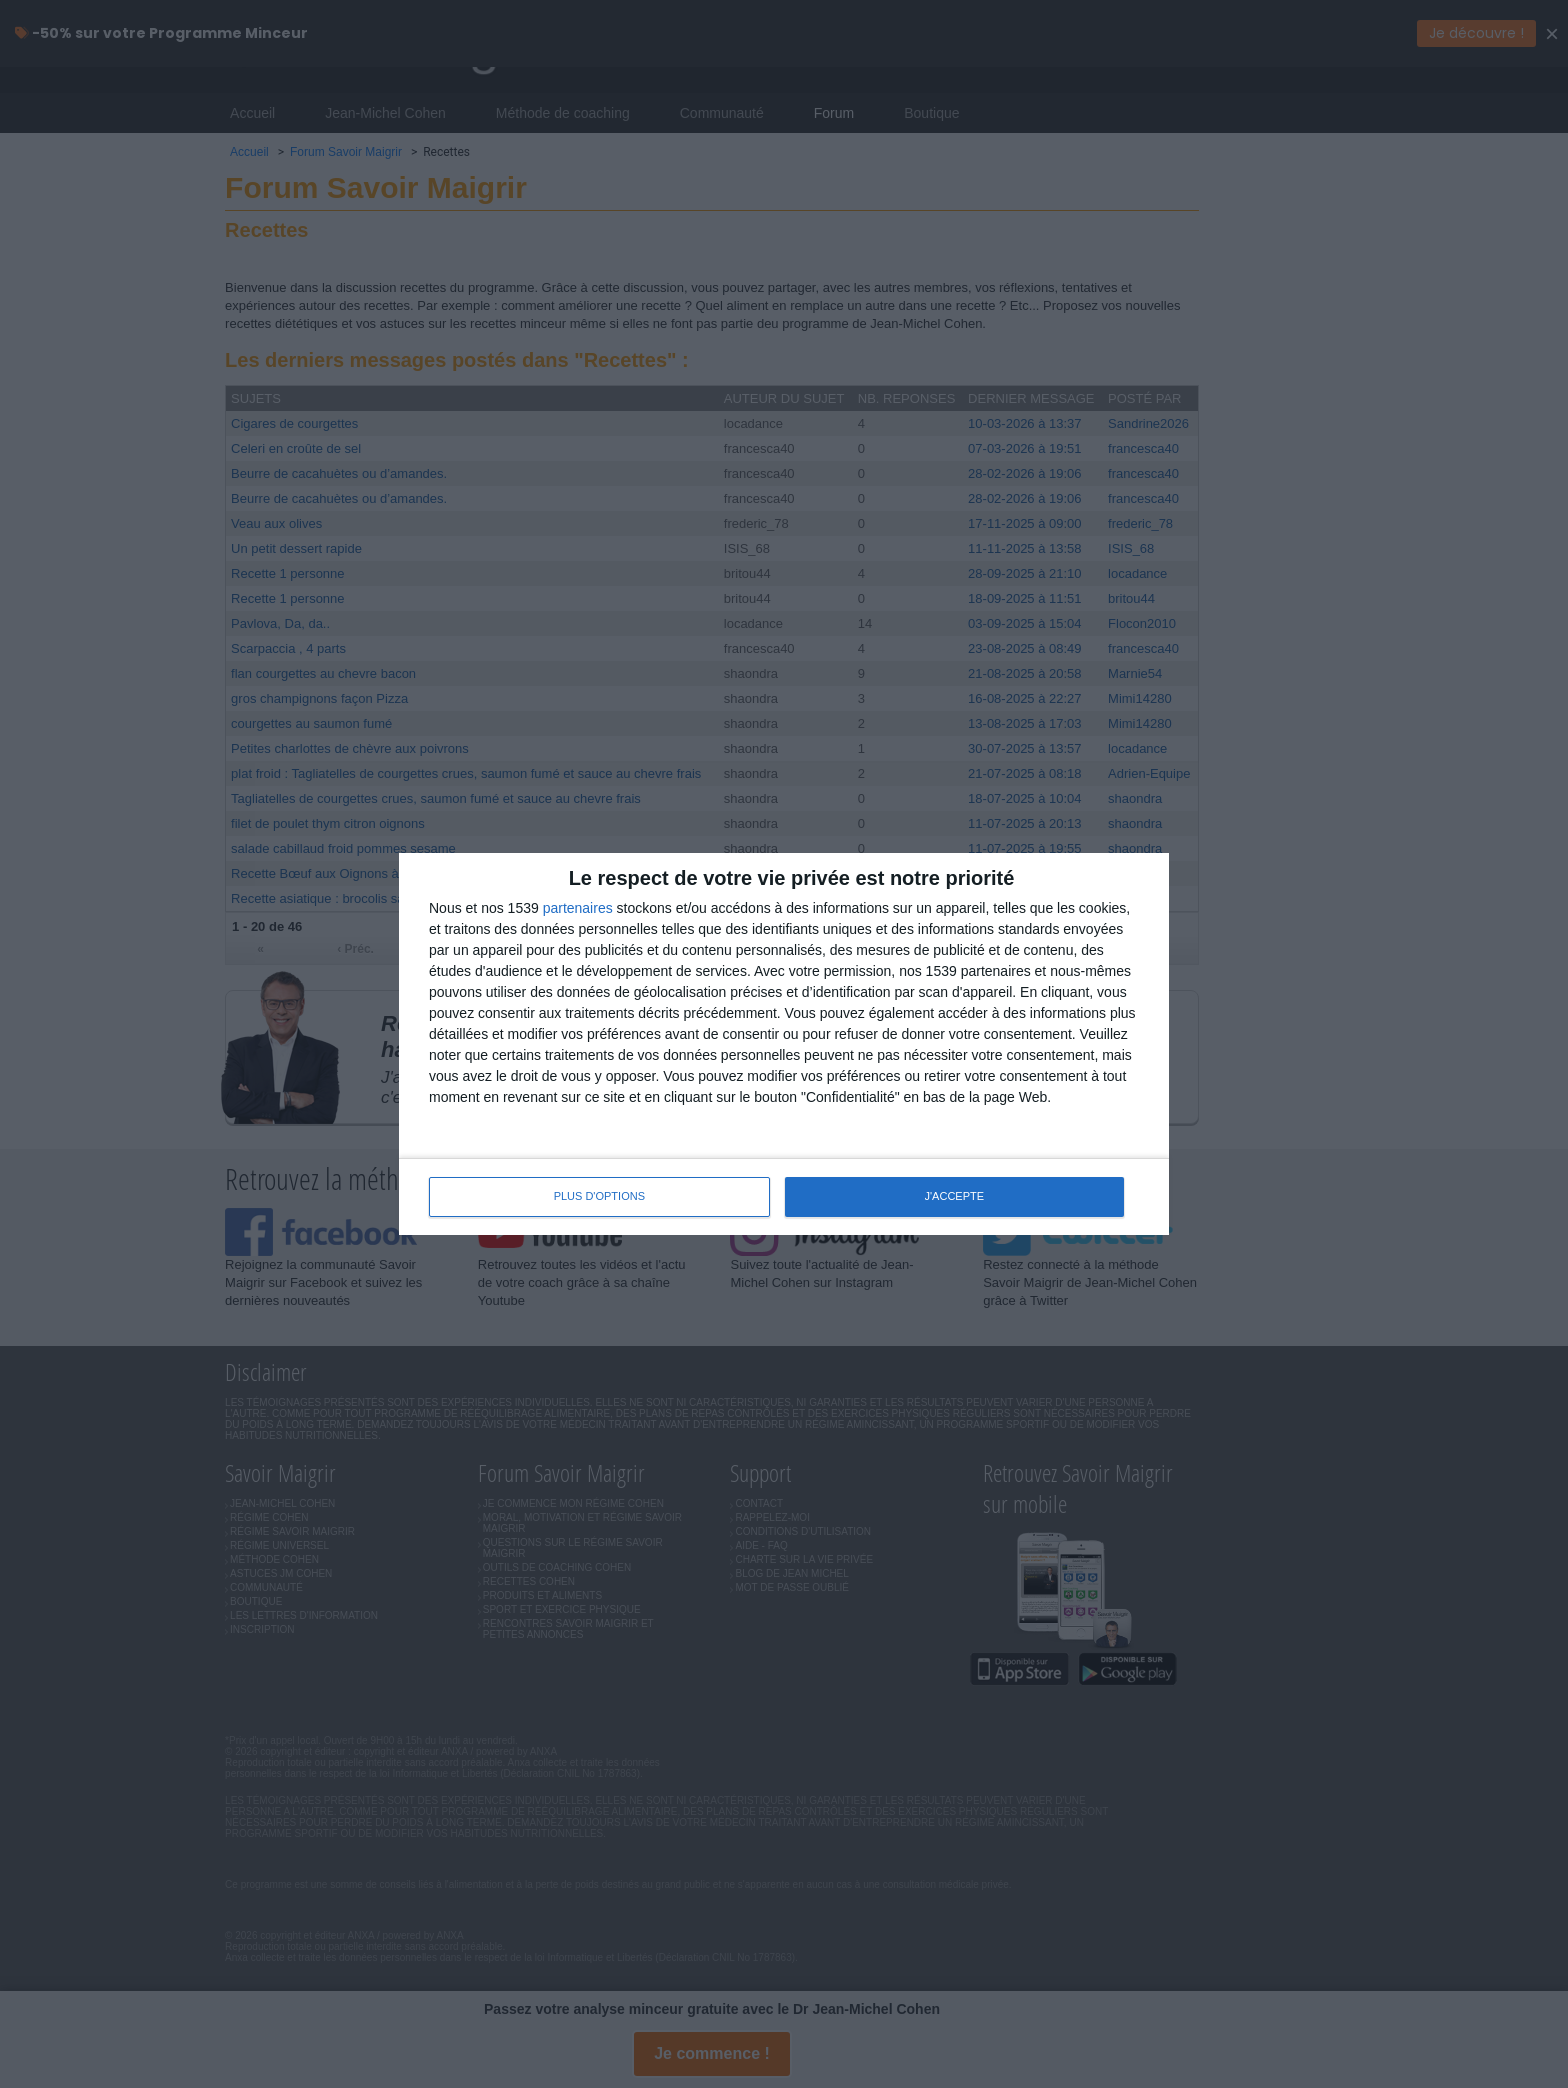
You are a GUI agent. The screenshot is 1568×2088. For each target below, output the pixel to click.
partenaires (578, 908)
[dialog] (784, 1044)
